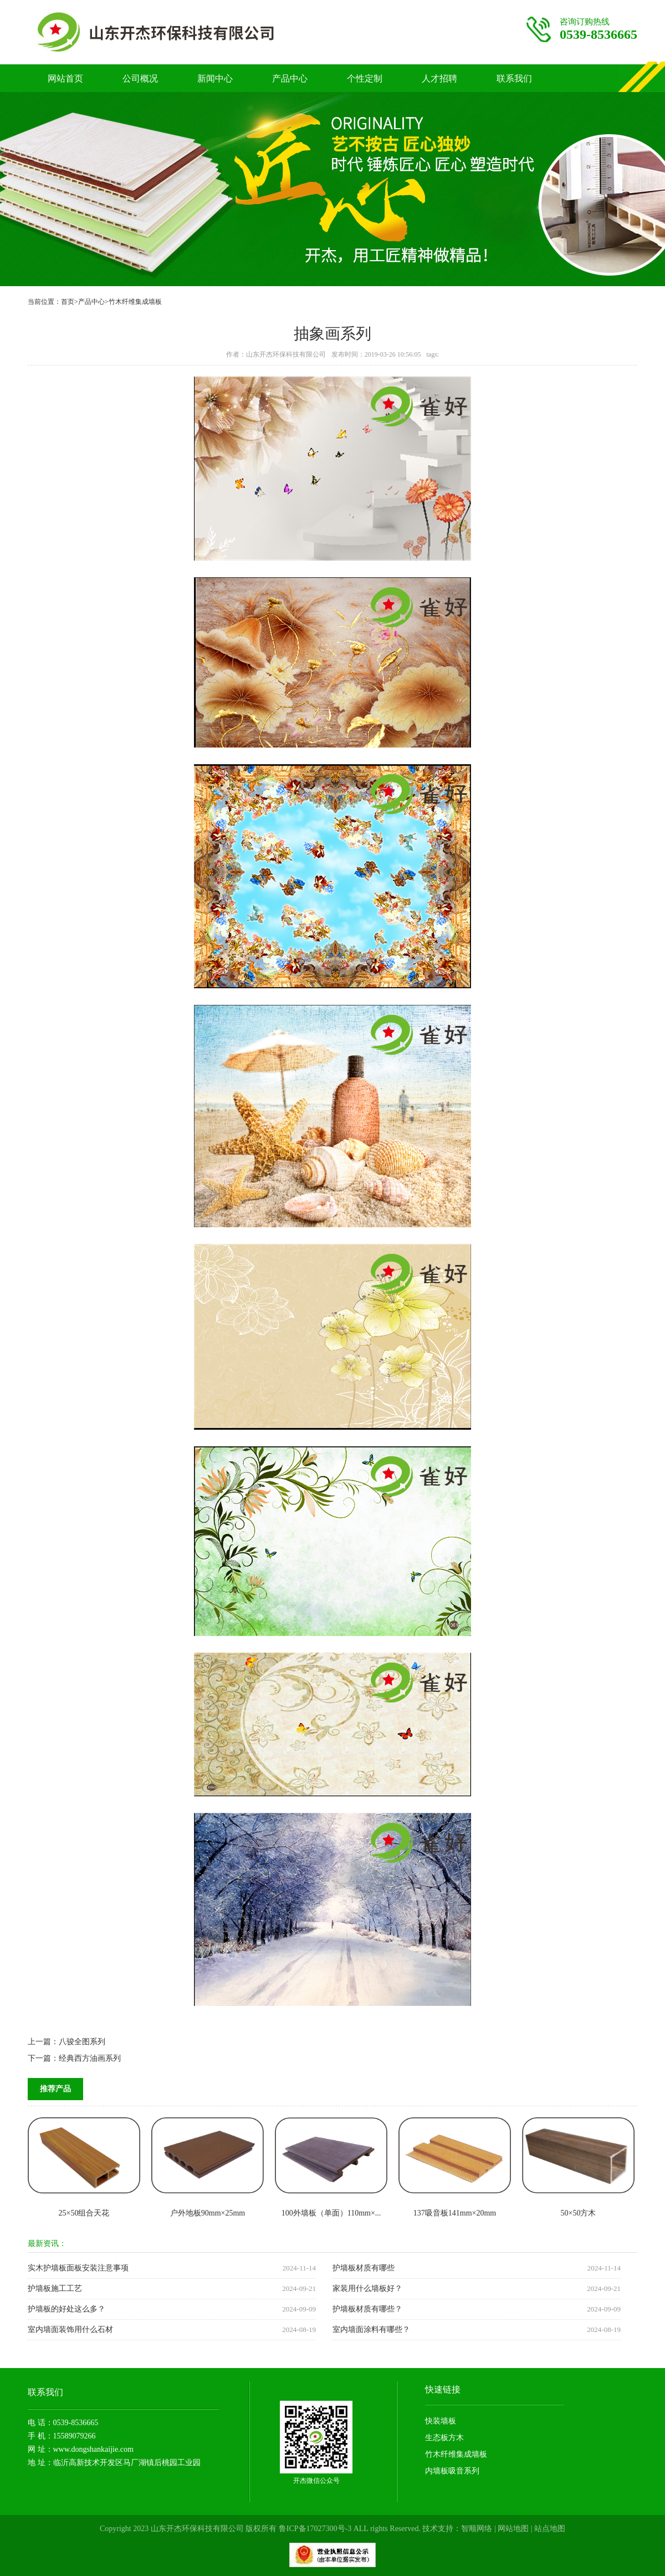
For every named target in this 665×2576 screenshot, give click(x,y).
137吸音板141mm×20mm (454, 2213)
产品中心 (290, 78)
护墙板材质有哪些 (363, 2268)
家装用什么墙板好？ (367, 2288)
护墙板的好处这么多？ (66, 2309)
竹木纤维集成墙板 (135, 302)
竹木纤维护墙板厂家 (178, 32)
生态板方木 (444, 2437)
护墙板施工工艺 (55, 2288)
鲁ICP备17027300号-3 (315, 2528)
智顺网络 (476, 2528)
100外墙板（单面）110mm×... (331, 2213)
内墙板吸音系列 (452, 2471)
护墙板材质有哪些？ (367, 2309)
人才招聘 (439, 78)
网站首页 (65, 78)
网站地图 (513, 2528)
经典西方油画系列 (90, 2058)
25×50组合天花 (84, 2213)
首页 (67, 302)
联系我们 (514, 78)
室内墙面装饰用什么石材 (70, 2329)
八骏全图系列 (82, 2042)
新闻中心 (215, 78)
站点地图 (549, 2528)
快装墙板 (440, 2421)
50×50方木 (578, 2213)
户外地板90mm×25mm (207, 2213)
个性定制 (364, 78)
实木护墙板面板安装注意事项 (78, 2268)
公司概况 (140, 78)
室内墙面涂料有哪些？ (371, 2329)
